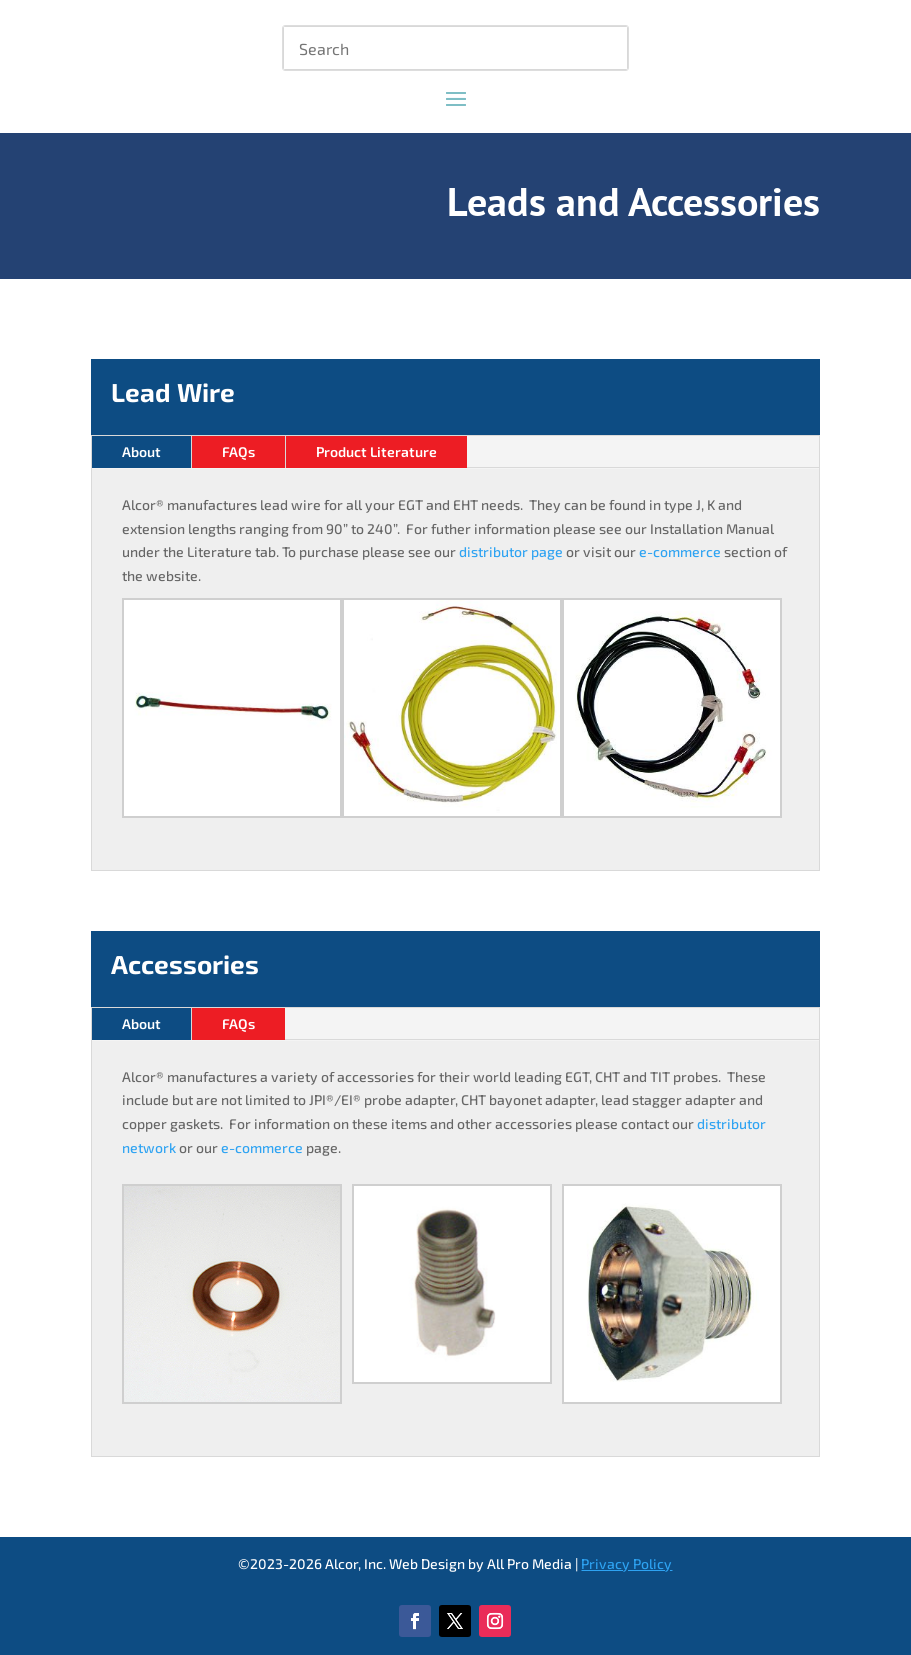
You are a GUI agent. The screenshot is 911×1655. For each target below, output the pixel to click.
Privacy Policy (626, 1563)
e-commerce (680, 551)
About (141, 451)
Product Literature (376, 451)
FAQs (238, 451)
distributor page (511, 551)
